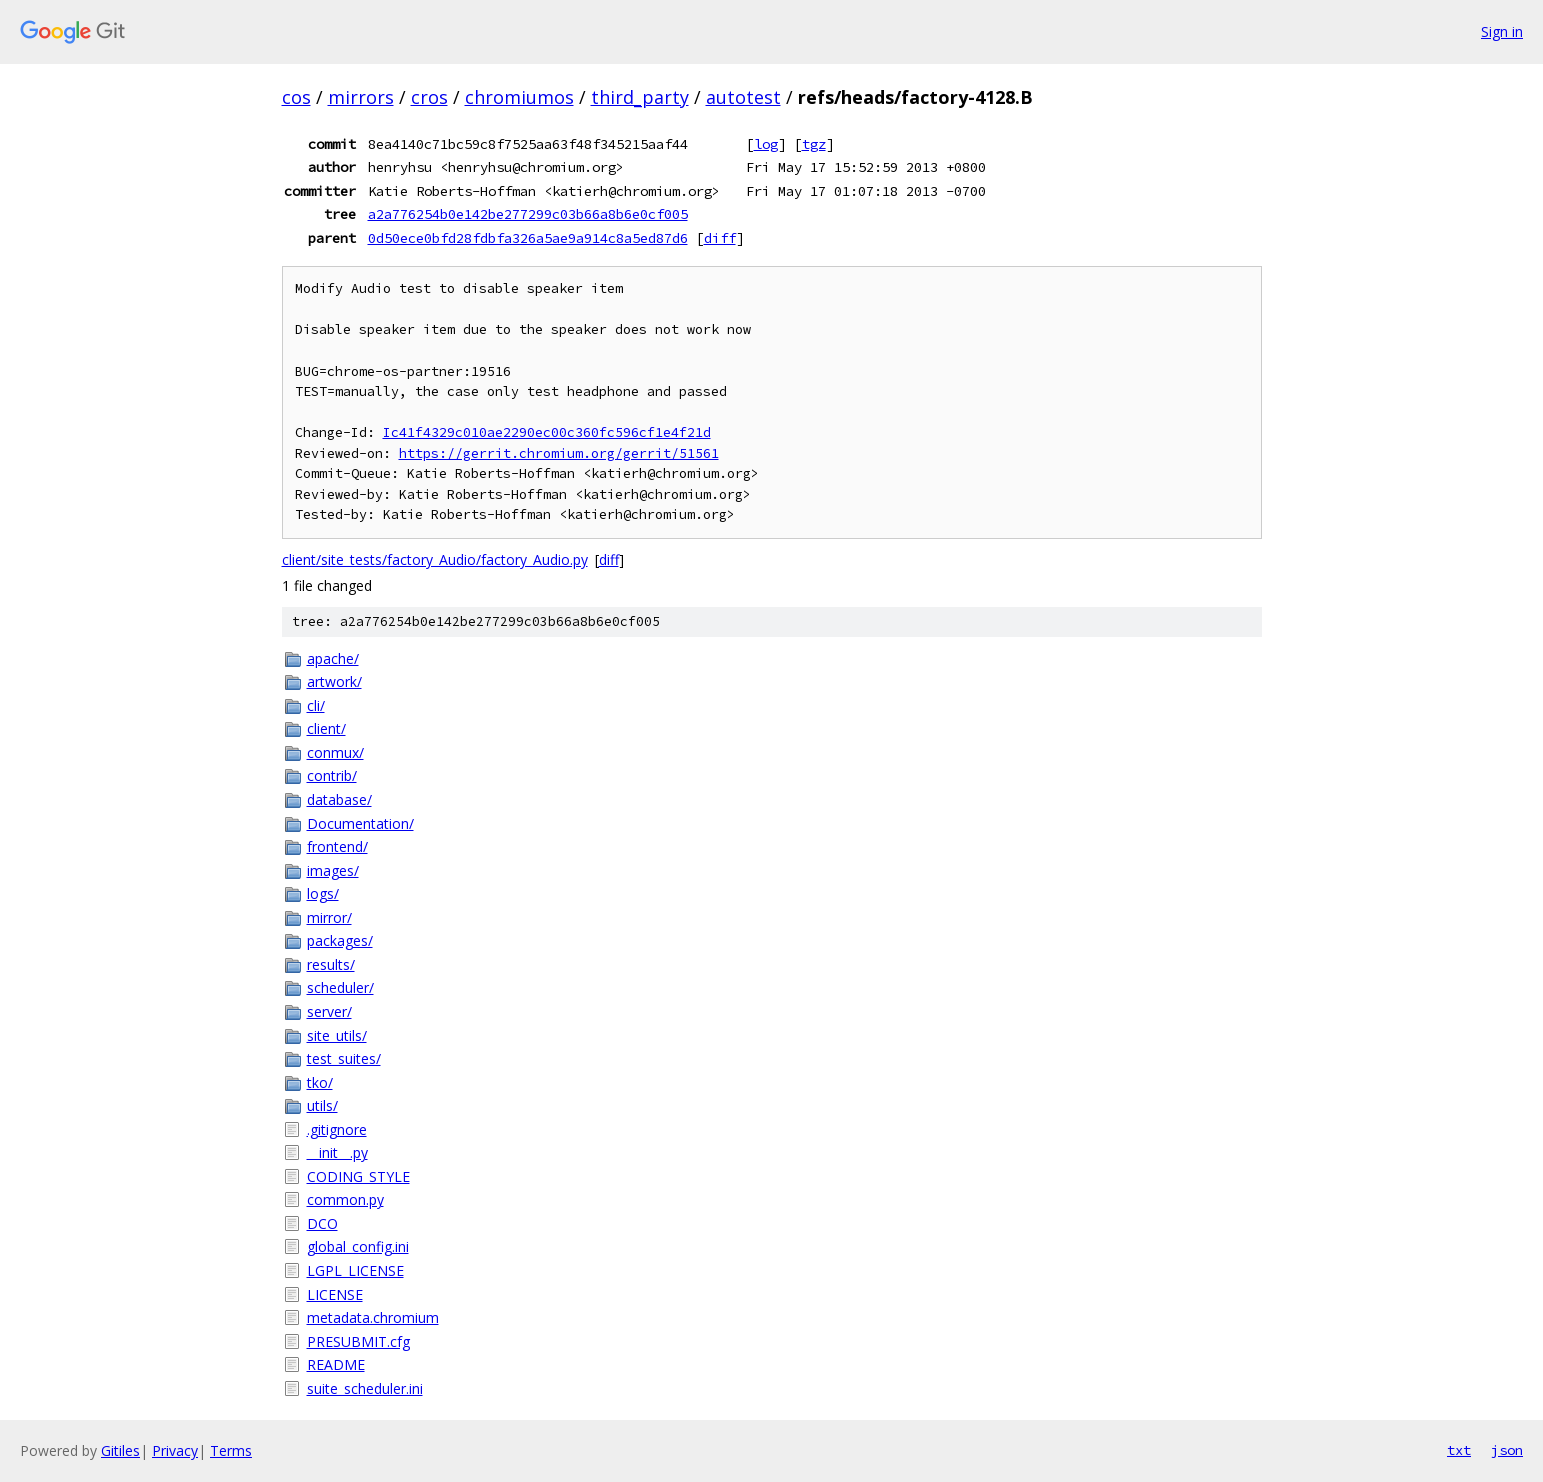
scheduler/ (340, 987)
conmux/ (335, 752)
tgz (814, 144)
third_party (640, 97)
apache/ (333, 658)
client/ (326, 728)
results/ (331, 964)
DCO (322, 1223)
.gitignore (337, 1129)
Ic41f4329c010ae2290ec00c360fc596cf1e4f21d (547, 432)
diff (720, 238)
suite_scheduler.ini (365, 1388)
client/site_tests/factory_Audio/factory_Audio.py (435, 559)
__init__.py (337, 1152)
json (1507, 1450)
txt (1459, 1450)
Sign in (1502, 31)
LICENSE (335, 1294)
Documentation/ (360, 823)
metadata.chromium (373, 1317)
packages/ (340, 940)
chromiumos (519, 97)
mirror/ (329, 917)
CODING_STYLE (358, 1176)
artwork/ (334, 681)
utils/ (322, 1105)
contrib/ (332, 775)
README (336, 1364)
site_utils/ (337, 1035)
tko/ (320, 1082)
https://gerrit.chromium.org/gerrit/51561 (559, 453)
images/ (333, 870)
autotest (743, 97)
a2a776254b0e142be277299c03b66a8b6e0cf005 (528, 214)
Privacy (175, 1450)
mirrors (361, 97)
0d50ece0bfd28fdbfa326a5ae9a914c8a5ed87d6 (528, 238)
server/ (329, 1011)
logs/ (323, 893)
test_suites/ (344, 1058)
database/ (339, 799)
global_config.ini (358, 1246)
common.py (345, 1199)
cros (429, 97)
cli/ (316, 705)
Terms (231, 1450)
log (766, 144)
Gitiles (120, 1450)
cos (296, 97)
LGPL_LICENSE (355, 1270)
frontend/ (337, 846)
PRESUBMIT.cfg (358, 1341)
